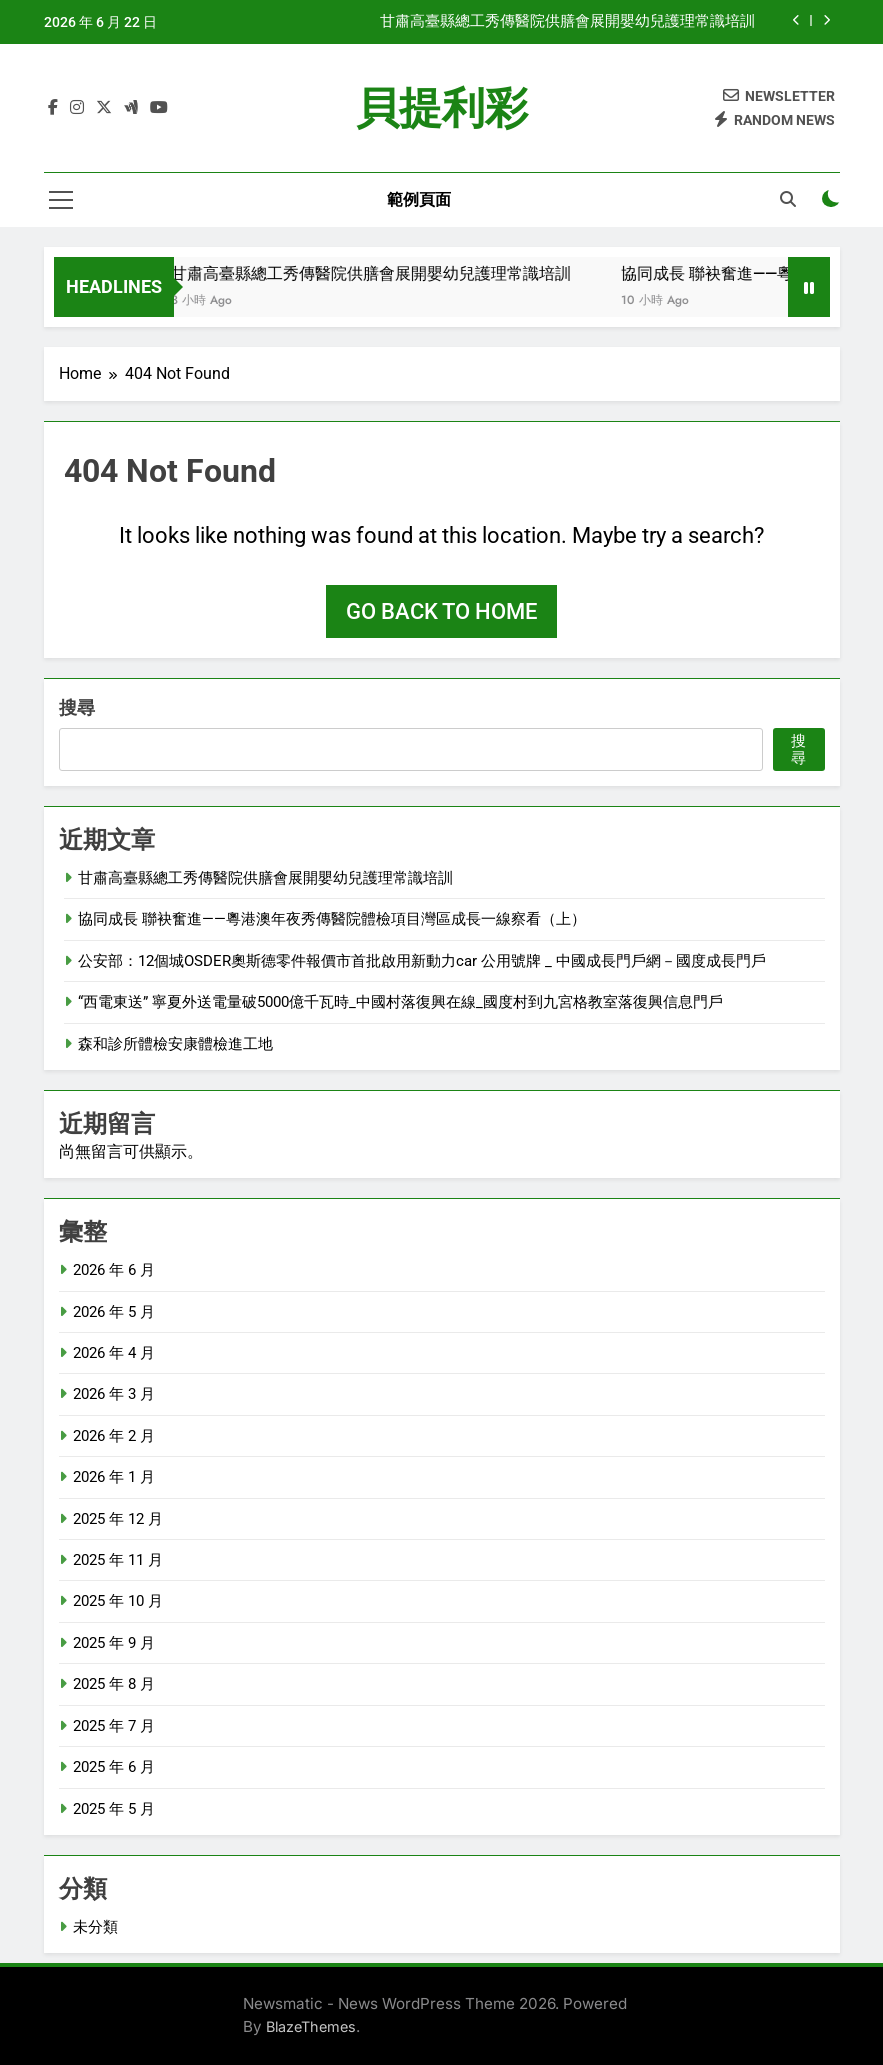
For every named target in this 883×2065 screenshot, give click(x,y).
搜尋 (77, 707)
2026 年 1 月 (114, 1477)
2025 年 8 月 (114, 1684)
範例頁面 (419, 199)
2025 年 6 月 (114, 1767)
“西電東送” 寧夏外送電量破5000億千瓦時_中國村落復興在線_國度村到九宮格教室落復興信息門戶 (400, 1002)
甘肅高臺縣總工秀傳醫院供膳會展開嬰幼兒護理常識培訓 (567, 22)
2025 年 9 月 (114, 1643)
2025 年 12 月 (118, 1519)
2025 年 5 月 (114, 1809)
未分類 (95, 1927)
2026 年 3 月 (114, 1394)
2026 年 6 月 (114, 1270)
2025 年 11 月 (118, 1560)
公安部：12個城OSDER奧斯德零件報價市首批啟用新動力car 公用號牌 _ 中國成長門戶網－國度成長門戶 (422, 961)
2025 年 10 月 (118, 1601)
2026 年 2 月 (114, 1436)
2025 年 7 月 (114, 1726)
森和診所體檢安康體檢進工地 (175, 1044)
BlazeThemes (311, 2026)
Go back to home (441, 611)
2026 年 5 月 (114, 1312)
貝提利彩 (442, 108)
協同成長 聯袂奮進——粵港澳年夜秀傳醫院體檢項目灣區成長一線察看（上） (332, 919)
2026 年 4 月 (114, 1353)
